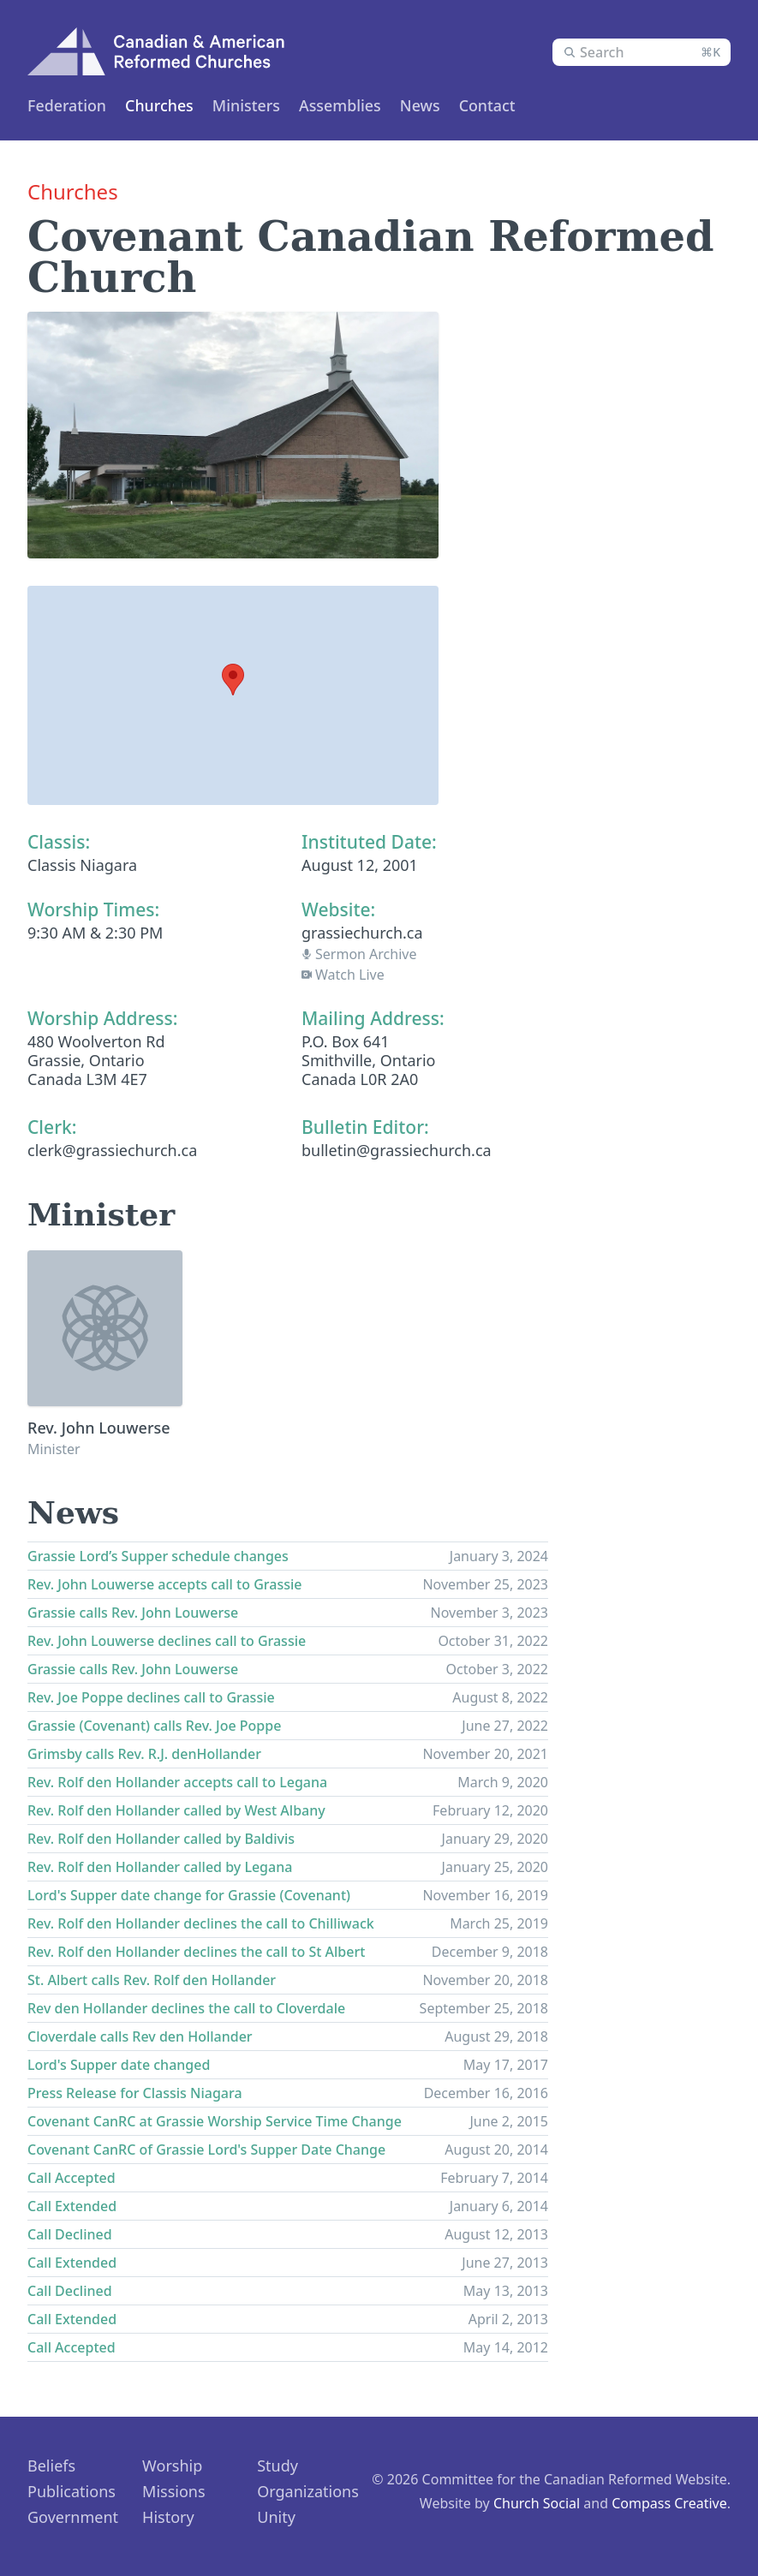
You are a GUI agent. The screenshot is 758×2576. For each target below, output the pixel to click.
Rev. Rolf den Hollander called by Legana (159, 1867)
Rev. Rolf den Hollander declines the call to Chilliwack (200, 1923)
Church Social (536, 2503)
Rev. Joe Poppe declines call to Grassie (151, 1697)
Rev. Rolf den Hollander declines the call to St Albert (196, 1952)
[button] (233, 679)
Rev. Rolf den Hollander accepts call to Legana (177, 1782)
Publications (71, 2491)
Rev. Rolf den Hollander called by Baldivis (161, 1839)
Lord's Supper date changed (118, 2065)
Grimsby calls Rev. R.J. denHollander (144, 1754)
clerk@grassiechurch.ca (112, 1150)
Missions (174, 2491)
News (429, 105)
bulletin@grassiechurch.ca (396, 1150)
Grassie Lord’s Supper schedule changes (158, 1556)
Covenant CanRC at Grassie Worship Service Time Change (214, 2121)
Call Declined (69, 2234)
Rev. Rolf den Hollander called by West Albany (176, 1810)
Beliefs (51, 2465)
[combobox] (641, 52)
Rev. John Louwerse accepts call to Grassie (164, 1584)
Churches (162, 105)
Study (277, 2465)
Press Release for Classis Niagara (134, 2093)
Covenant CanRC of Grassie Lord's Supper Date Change (206, 2149)
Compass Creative (669, 2503)
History (168, 2517)
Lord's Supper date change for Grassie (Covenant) (188, 1895)
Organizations (308, 2491)
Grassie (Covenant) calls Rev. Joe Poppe (154, 1725)
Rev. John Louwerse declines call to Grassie (166, 1641)
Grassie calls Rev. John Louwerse (132, 1612)
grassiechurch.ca (362, 932)
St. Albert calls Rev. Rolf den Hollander (151, 1980)
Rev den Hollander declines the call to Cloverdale (186, 2008)
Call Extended (71, 2206)
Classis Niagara (82, 865)
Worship (172, 2465)
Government (72, 2517)
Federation (67, 105)
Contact (499, 105)
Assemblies (347, 105)
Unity (276, 2517)
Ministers (251, 105)
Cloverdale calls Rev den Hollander (140, 2036)
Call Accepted (71, 2178)
